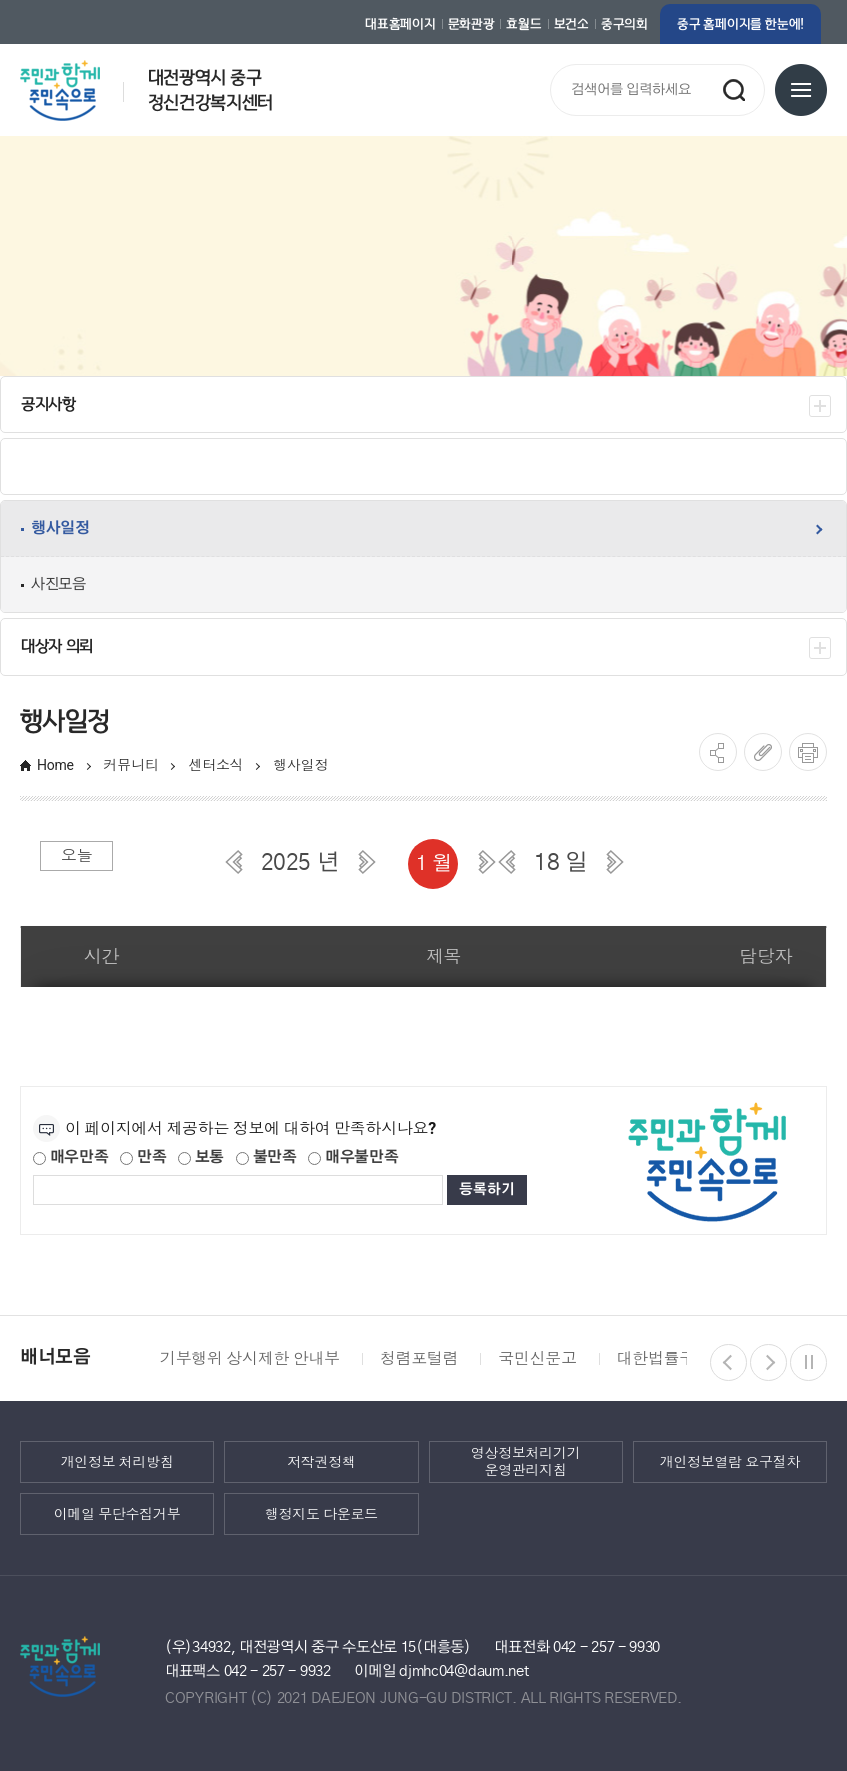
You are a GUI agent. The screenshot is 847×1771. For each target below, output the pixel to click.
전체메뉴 (801, 90)
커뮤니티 (131, 765)
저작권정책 (321, 1462)
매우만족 (71, 1157)
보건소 (571, 24)
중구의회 (624, 24)
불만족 (266, 1157)
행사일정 (300, 765)
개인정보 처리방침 (117, 1462)
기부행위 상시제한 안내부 (250, 1358)
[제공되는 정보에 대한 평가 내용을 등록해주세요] (238, 1190)
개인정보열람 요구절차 (730, 1462)
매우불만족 (353, 1157)
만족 (143, 1157)
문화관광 (471, 24)
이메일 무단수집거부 (117, 1514)
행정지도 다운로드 (321, 1514)
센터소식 (215, 765)
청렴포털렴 (419, 1358)
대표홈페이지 (400, 24)
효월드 (523, 24)
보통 (201, 1157)
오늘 (76, 855)
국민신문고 (537, 1358)
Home (55, 765)
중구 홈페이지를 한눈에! (740, 24)
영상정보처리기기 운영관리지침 (526, 1461)
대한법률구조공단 (679, 1358)
